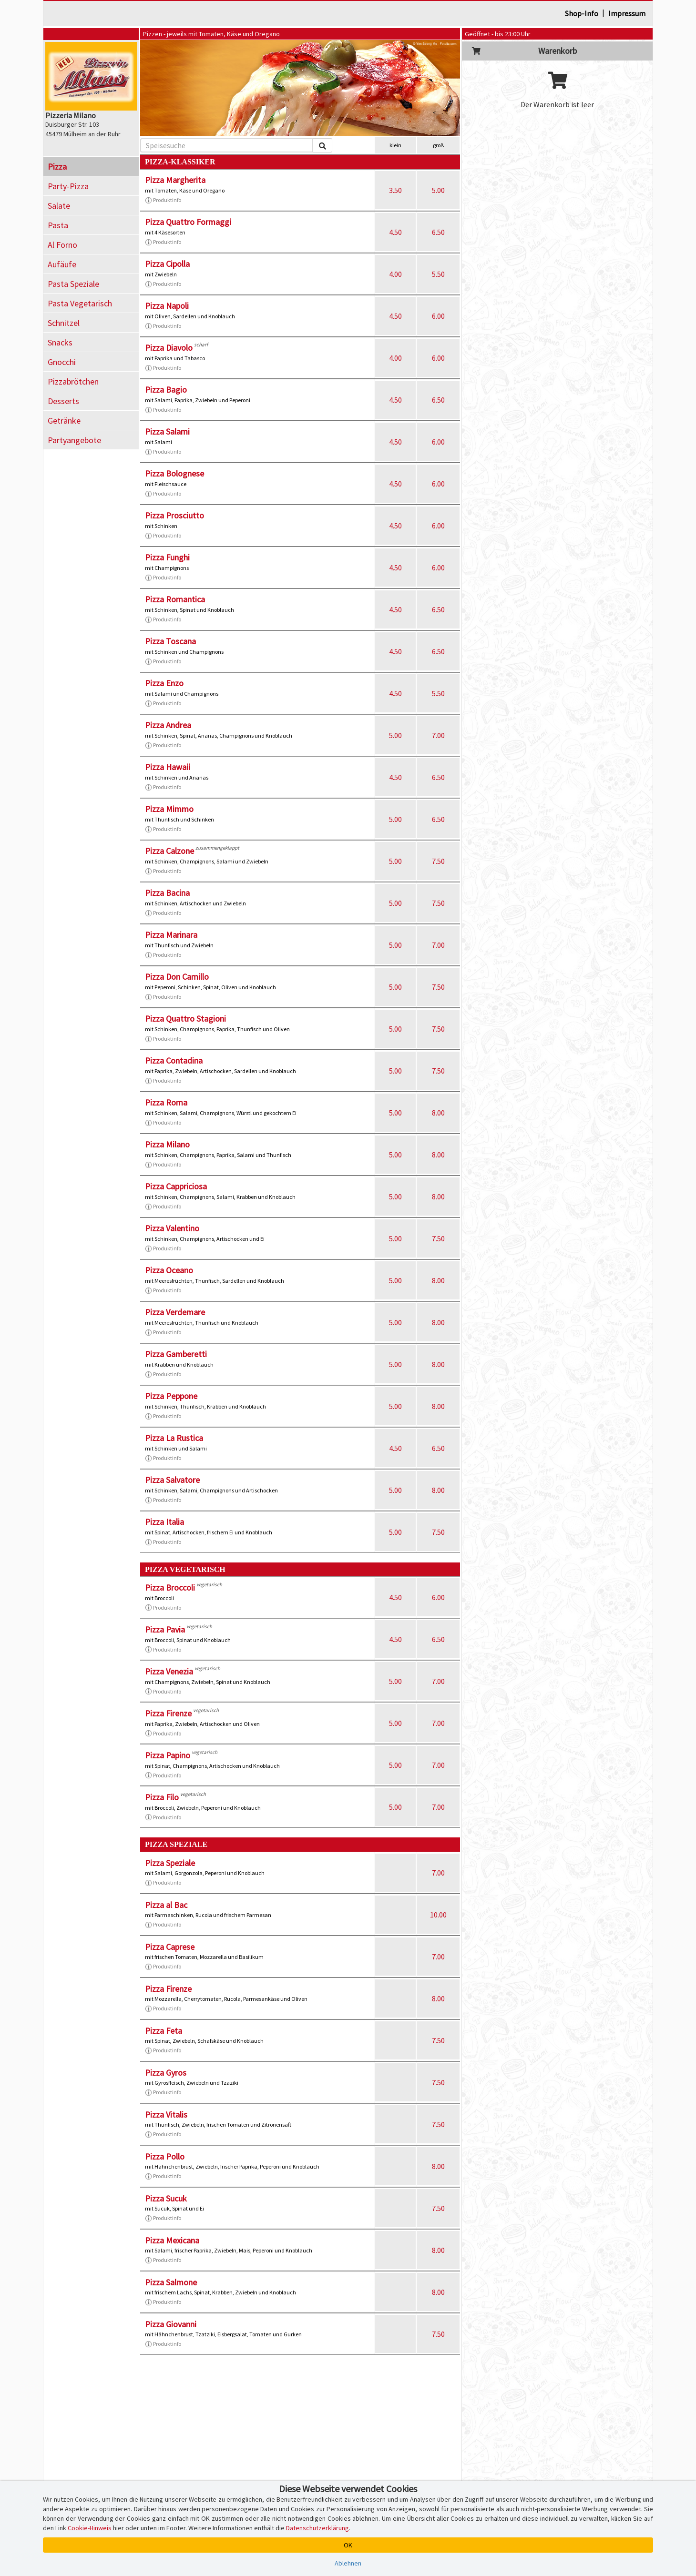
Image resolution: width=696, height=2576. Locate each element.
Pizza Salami (167, 431)
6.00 (438, 316)
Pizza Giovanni (170, 2324)
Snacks (60, 342)
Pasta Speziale (73, 283)
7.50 (438, 861)
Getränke (64, 420)
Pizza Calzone (169, 850)
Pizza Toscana (170, 641)
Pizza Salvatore (172, 1479)
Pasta (58, 225)
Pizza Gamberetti (176, 1354)
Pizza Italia (164, 1521)
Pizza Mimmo (169, 808)
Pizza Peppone (171, 1395)
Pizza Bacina (167, 892)
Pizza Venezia (169, 1671)
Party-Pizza (68, 186)
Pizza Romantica (175, 599)
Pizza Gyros (165, 2072)
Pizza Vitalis (166, 2114)
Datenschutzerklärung (317, 2528)
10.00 (438, 1914)
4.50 (395, 232)
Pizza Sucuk (166, 2198)
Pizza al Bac (166, 1904)
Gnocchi (62, 361)
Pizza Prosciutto (174, 515)
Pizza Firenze (168, 1713)
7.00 (438, 735)
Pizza (57, 166)
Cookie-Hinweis (90, 2528)
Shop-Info (581, 13)
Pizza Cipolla (167, 263)
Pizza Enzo (164, 683)
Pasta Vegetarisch (80, 303)
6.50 (438, 232)
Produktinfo (163, 200)
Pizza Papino (167, 1755)
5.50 (438, 274)
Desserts (63, 401)
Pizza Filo (162, 1797)
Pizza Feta (163, 2030)
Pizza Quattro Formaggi (188, 221)
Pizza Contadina (174, 1060)
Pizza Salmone (171, 2282)
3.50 (395, 190)
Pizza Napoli (167, 305)
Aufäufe (62, 264)
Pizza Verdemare (175, 1312)
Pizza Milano (167, 1144)
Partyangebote (74, 440)
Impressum (626, 13)
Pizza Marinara (171, 934)
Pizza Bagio (166, 389)
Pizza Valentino (172, 1228)
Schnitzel (64, 322)
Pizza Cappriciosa (176, 1186)
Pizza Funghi (167, 557)
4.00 (395, 274)
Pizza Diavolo (169, 347)
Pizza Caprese (169, 1946)
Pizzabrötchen (73, 381)
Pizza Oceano (169, 1270)
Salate (59, 205)
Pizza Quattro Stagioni (185, 1018)
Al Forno (62, 244)
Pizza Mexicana (172, 2240)
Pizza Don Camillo (177, 976)
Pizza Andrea (168, 725)
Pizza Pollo (164, 2156)
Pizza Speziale (170, 1862)
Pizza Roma (166, 1102)
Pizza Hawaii (167, 766)
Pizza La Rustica (174, 1437)
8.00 (438, 1112)
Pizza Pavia (165, 1629)
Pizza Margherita (175, 179)
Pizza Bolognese (174, 473)
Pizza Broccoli (170, 1587)
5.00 (438, 190)
